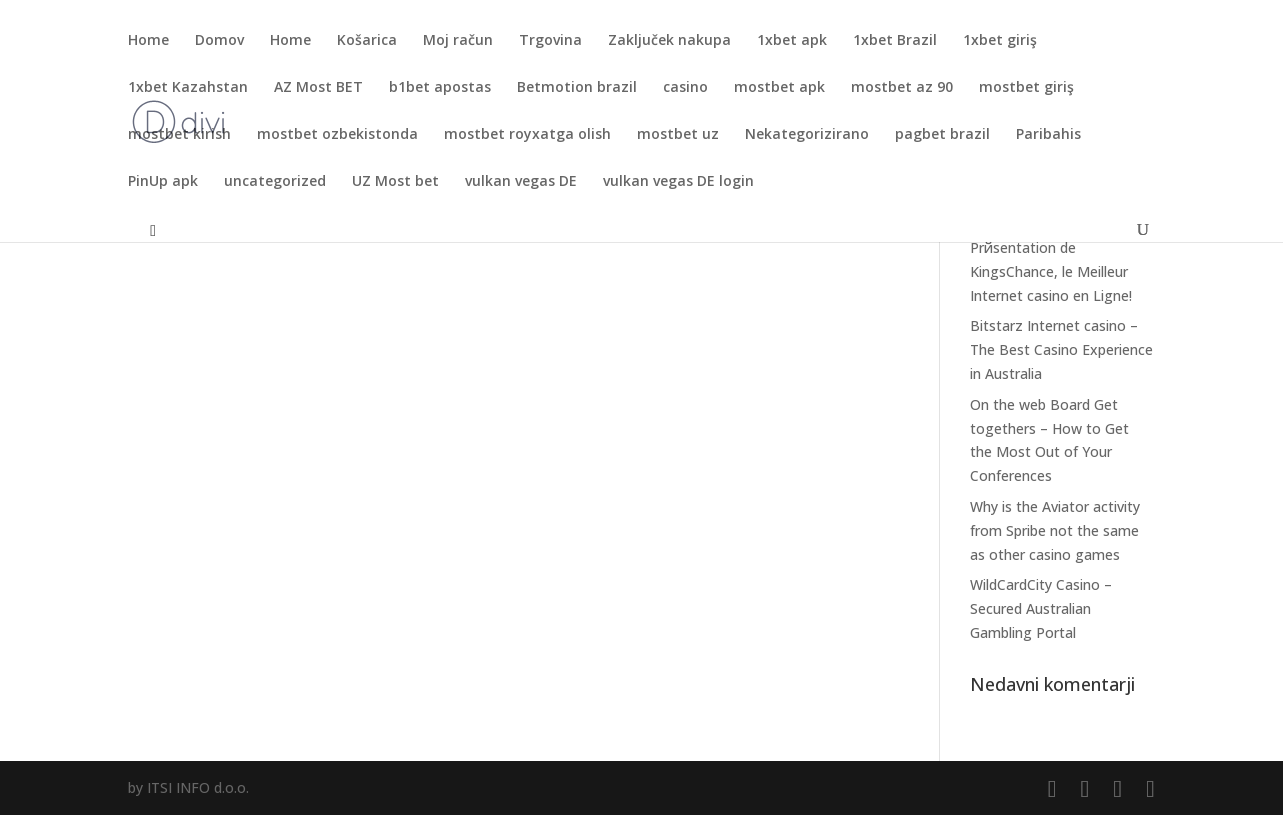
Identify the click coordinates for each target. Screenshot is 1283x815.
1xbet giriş (1000, 41)
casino (685, 88)
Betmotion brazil (577, 88)
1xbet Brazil (895, 41)
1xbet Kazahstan (188, 88)
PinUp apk (163, 182)
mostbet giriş (1026, 88)
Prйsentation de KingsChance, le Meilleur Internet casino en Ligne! (1051, 271)
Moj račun (458, 41)
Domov (219, 41)
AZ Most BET (318, 88)
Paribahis (1048, 135)
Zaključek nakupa (669, 41)
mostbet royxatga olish (527, 135)
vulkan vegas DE (521, 182)
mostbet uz (678, 135)
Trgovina (550, 41)
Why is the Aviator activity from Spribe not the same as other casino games (1055, 530)
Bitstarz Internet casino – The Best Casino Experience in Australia (1061, 349)
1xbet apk (792, 41)
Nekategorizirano (807, 135)
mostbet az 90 (902, 88)
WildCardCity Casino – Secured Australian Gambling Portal (1041, 608)
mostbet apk (779, 88)
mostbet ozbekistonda (337, 135)
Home (148, 41)
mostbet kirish (179, 135)
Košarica (367, 41)
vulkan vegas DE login (678, 182)
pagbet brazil (942, 135)
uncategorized (275, 182)
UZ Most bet (395, 182)
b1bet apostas (440, 88)
